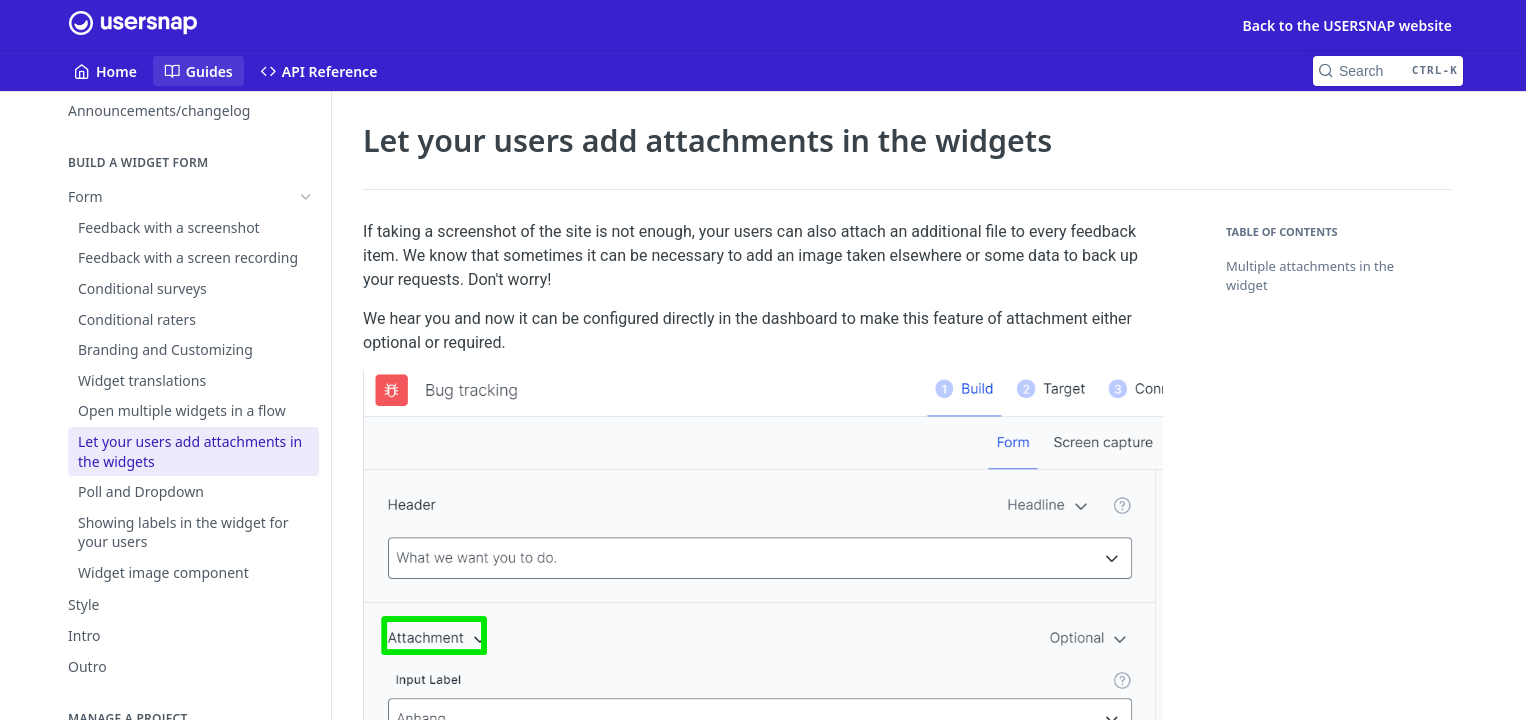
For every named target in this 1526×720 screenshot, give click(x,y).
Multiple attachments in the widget (1310, 276)
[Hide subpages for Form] (306, 197)
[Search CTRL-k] (1388, 71)
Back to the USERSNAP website (1347, 25)
